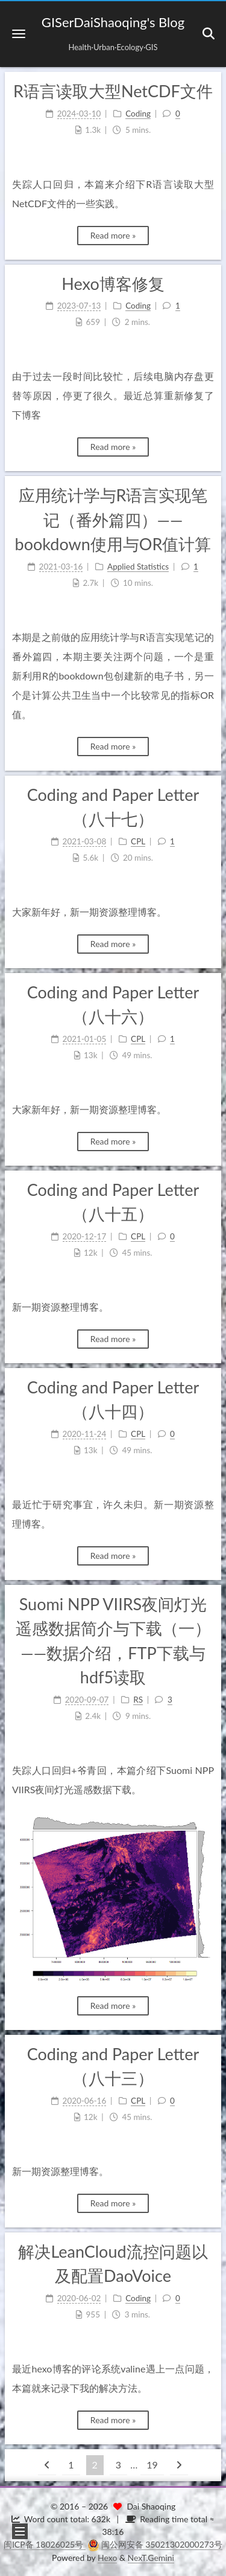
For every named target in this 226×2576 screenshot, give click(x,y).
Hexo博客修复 (112, 284)
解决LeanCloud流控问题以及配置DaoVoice (112, 2263)
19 (152, 2464)
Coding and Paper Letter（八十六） (113, 1004)
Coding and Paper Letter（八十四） (113, 1399)
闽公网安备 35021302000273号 (161, 2544)
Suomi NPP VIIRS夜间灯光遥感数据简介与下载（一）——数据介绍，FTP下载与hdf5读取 (113, 1641)
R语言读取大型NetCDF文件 (113, 91)
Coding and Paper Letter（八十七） (113, 807)
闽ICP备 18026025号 (45, 2544)
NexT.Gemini (151, 2557)
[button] (18, 33)
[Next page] (179, 2465)
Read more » (113, 235)
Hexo (107, 2557)
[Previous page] (47, 2465)
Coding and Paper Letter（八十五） (113, 1202)
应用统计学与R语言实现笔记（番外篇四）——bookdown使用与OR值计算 (113, 519)
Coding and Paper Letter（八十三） (113, 2066)
